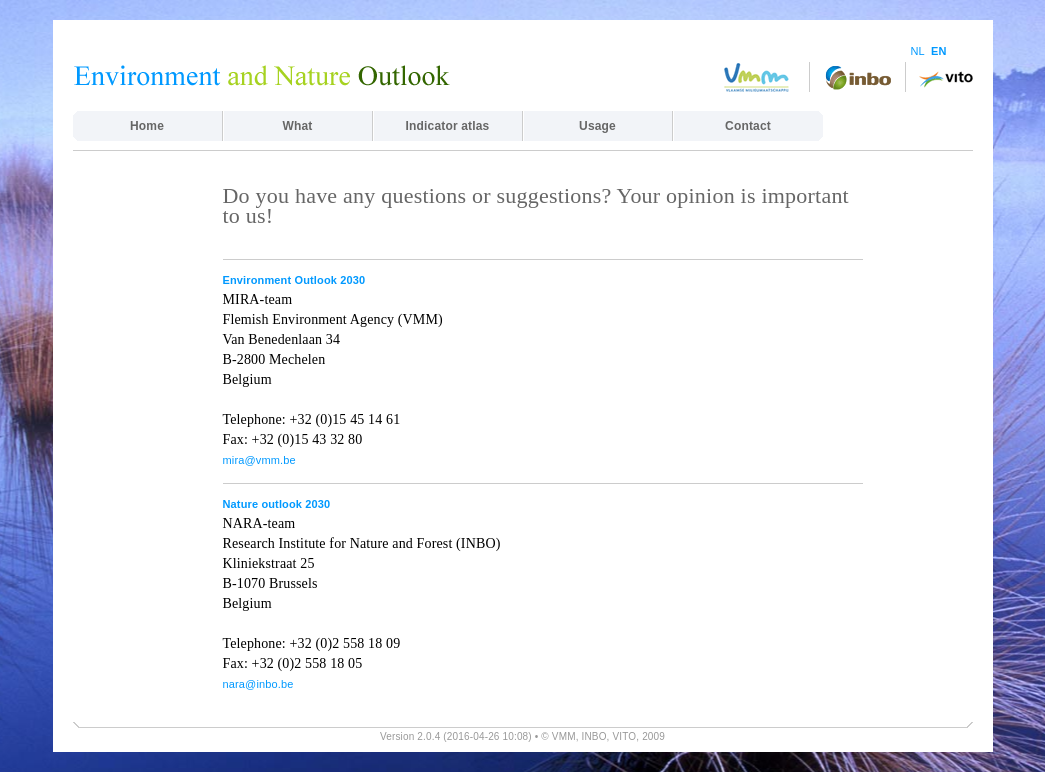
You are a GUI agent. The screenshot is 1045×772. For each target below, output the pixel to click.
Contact (748, 126)
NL (918, 51)
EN (939, 51)
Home (147, 126)
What (298, 126)
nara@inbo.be (258, 684)
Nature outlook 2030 (277, 504)
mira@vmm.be (259, 460)
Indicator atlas (448, 126)
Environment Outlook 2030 (294, 280)
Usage (597, 126)
